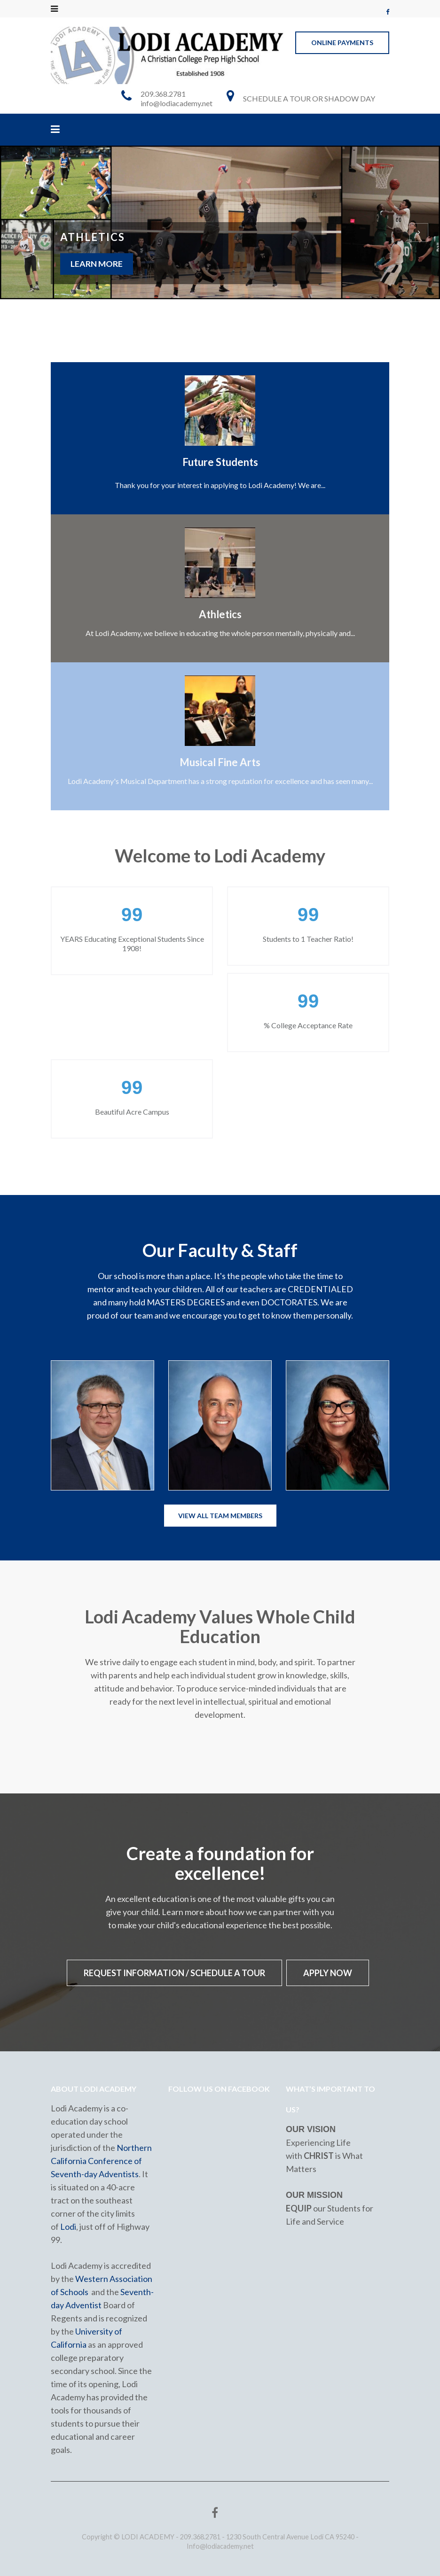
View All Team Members (220, 1516)
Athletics (220, 614)
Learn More (97, 264)
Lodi (68, 2226)
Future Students (220, 462)
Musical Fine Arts (220, 762)
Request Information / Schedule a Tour (174, 1973)
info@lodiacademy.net (176, 103)
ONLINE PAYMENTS (342, 43)
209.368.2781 (163, 93)
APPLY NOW (327, 1973)
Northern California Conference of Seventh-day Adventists (101, 2160)
